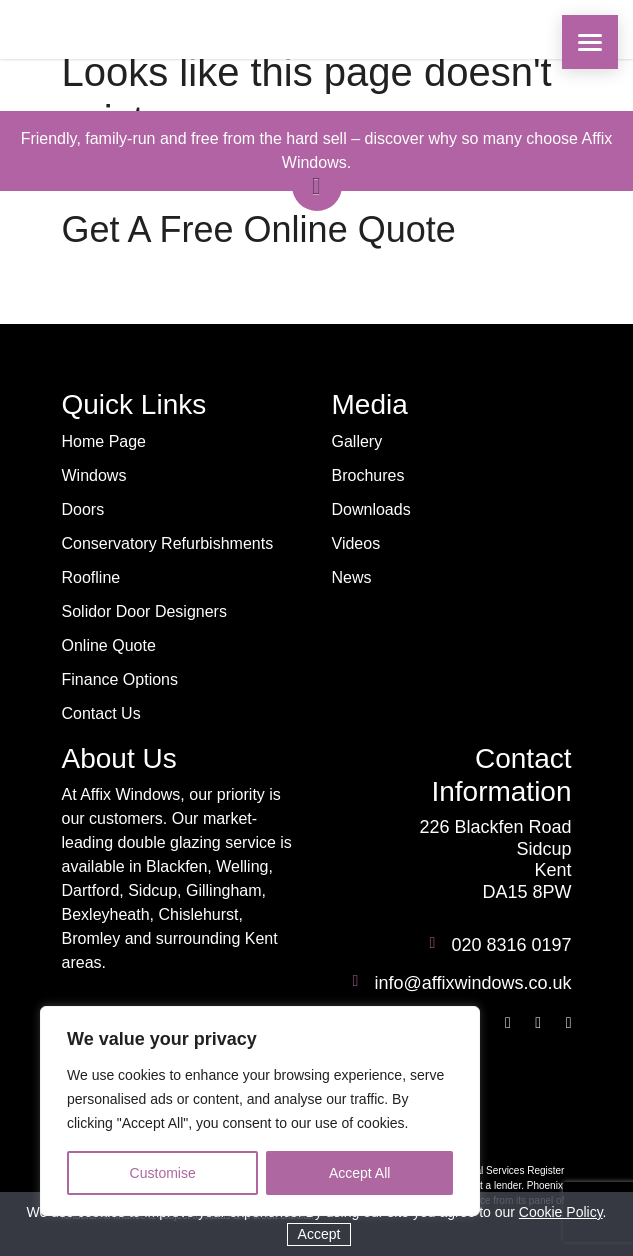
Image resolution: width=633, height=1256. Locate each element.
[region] (260, 1111)
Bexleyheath (106, 914)
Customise (163, 1173)
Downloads (371, 509)
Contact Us (101, 713)
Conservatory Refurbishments (168, 543)
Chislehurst (198, 914)
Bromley (91, 938)
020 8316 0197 (511, 945)
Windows (94, 475)
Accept (319, 1234)
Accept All (359, 1173)
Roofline (91, 577)
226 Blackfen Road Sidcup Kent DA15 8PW (495, 859)
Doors (83, 509)
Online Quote (109, 645)
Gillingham (224, 890)
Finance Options (120, 679)
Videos (356, 543)
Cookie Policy (561, 1212)
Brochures (368, 475)
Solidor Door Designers (144, 611)
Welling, (244, 866)
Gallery (357, 441)
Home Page (104, 441)
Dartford (91, 890)
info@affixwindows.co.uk (472, 983)
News (352, 577)
